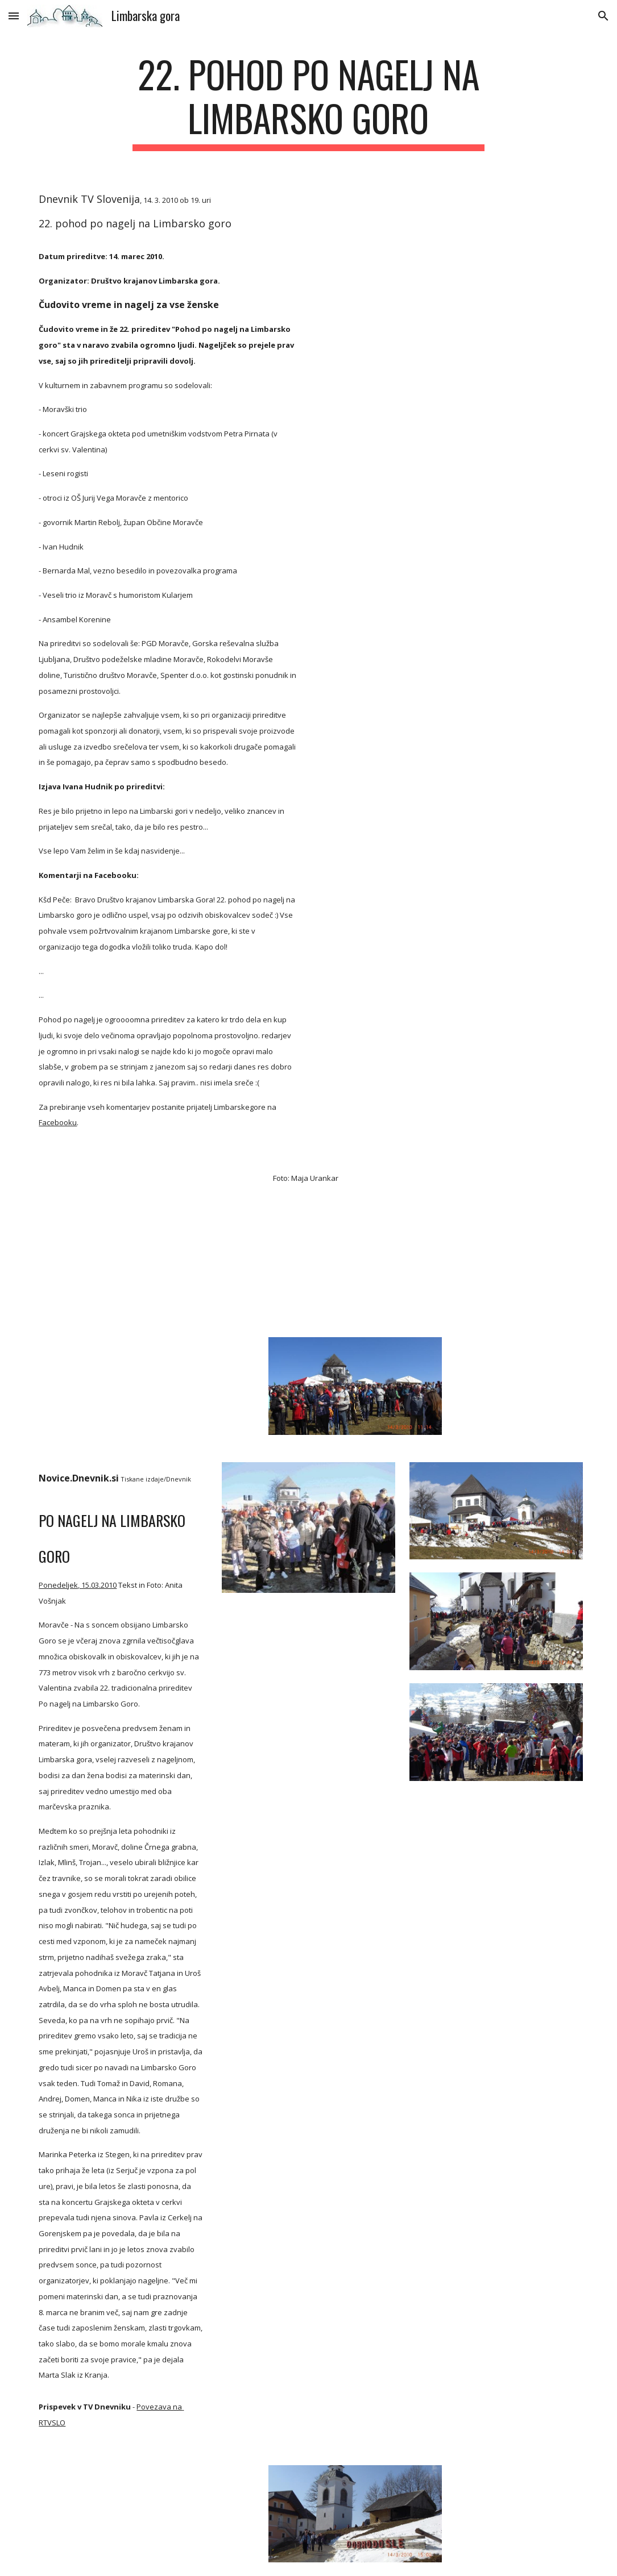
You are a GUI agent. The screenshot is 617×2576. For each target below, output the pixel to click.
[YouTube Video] (121, 1237)
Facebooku (58, 1122)
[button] (13, 15)
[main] (308, 102)
